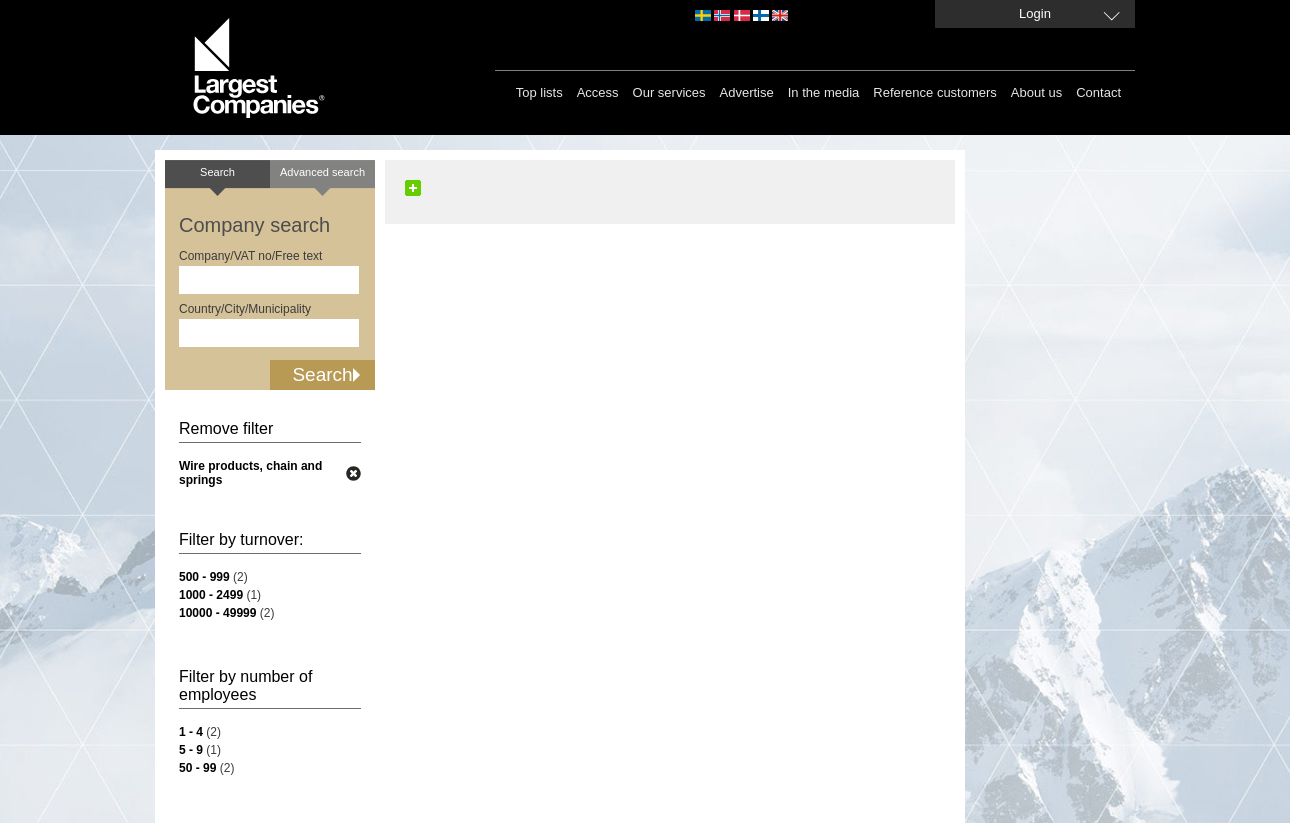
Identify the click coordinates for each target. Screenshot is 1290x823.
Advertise (747, 92)
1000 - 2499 (211, 595)
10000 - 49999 (217, 613)
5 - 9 (191, 750)
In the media (824, 92)
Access (598, 92)
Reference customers (935, 92)
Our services (669, 92)
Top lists (539, 92)
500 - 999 (204, 577)
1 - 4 (191, 732)
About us (1036, 92)
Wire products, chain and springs (250, 473)
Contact (1098, 92)
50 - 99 (197, 768)
